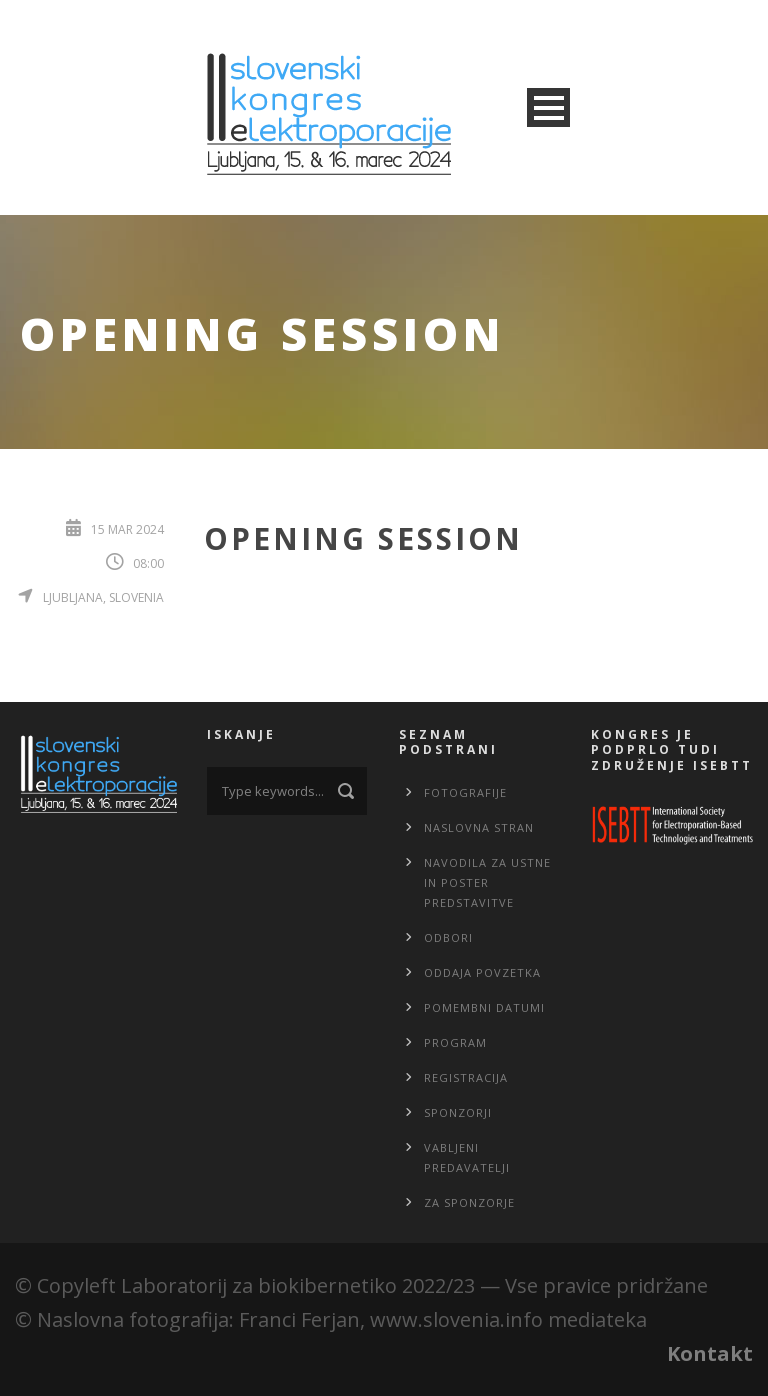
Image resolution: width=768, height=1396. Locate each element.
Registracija (466, 1077)
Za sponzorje (469, 1202)
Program (455, 1042)
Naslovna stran (479, 827)
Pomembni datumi (484, 1007)
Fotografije (465, 792)
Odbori (448, 937)
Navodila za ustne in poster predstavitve (487, 882)
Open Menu (548, 107)
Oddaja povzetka (482, 972)
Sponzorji (458, 1112)
